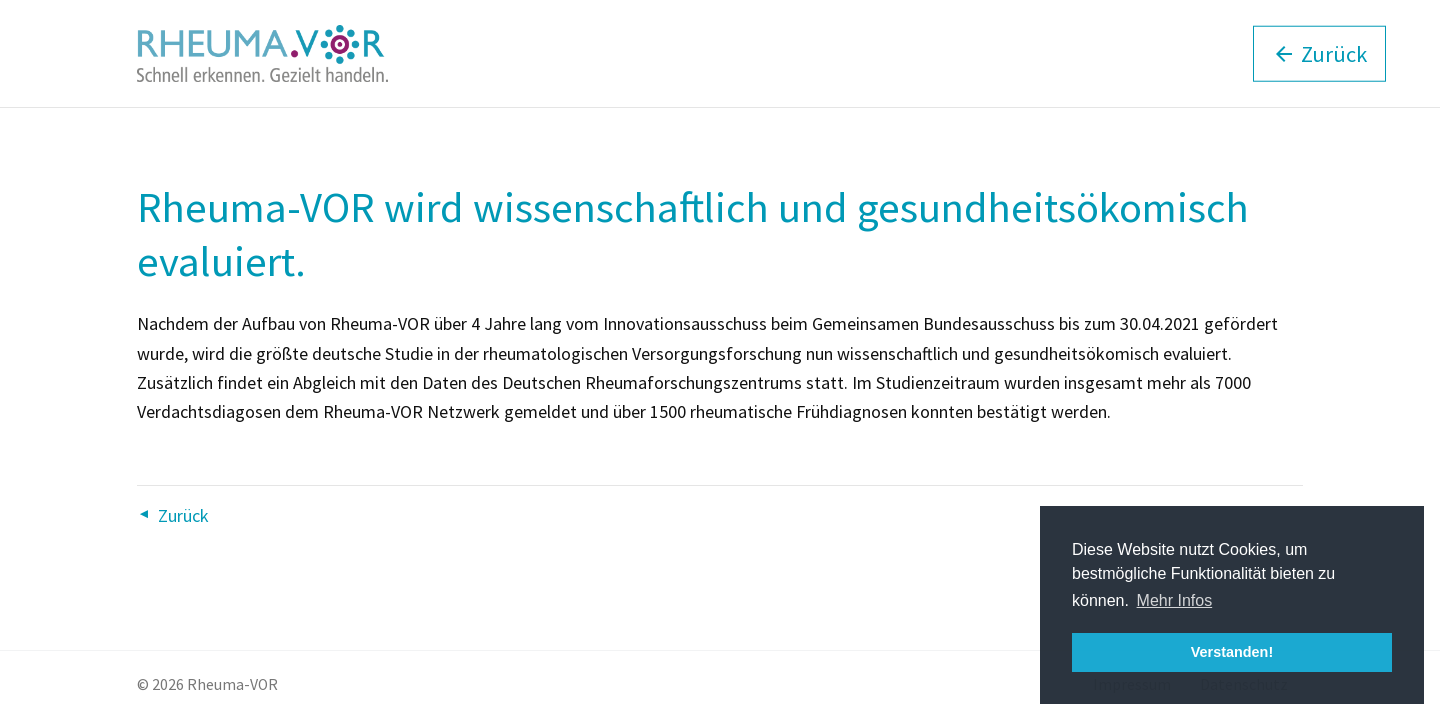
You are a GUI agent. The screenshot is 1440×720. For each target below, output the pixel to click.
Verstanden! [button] (1232, 652)
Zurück (183, 515)
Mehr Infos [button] (1175, 600)
